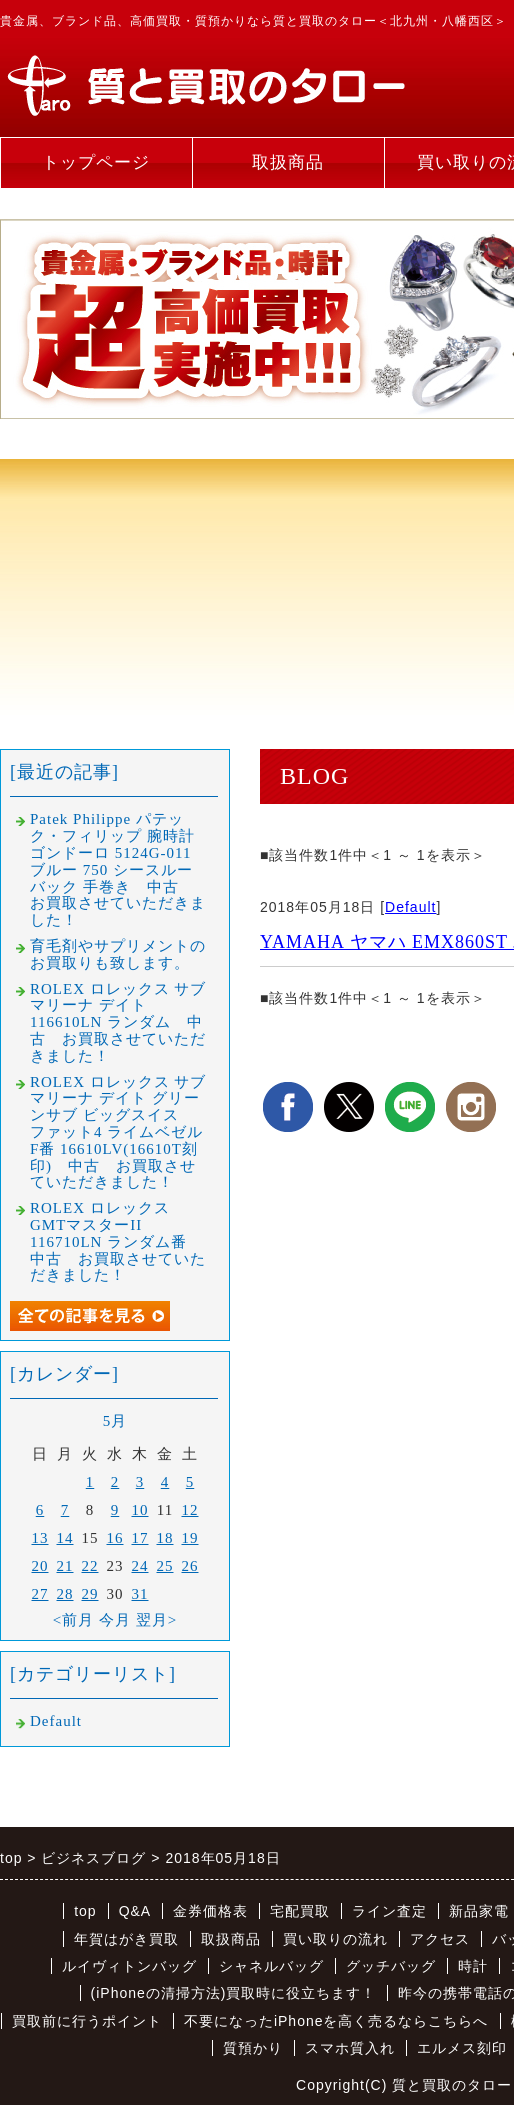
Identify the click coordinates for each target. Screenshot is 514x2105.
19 (190, 1538)
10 (140, 1510)
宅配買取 (300, 1911)
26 (190, 1566)
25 (165, 1566)
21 (65, 1566)
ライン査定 (389, 1911)
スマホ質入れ (350, 2048)
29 (90, 1594)
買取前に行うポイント (87, 2021)
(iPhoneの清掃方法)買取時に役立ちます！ (234, 1993)
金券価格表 (210, 1911)
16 (115, 1538)
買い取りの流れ (335, 1939)
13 (40, 1538)
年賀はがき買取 (126, 1939)
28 (65, 1594)
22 (90, 1566)
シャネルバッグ (271, 1966)
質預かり (253, 2048)
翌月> (156, 1620)
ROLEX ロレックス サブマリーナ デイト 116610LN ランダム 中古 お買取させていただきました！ (118, 1022)
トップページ (96, 162)
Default (410, 907)
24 (140, 1566)
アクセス (440, 1939)
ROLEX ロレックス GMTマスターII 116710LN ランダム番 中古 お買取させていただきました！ (118, 1241)
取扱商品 (288, 162)
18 (165, 1538)
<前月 (73, 1620)
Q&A (135, 1911)
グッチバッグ (391, 1966)
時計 (473, 1966)
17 (140, 1538)
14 (65, 1538)
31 (140, 1594)
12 (190, 1510)
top (85, 1911)
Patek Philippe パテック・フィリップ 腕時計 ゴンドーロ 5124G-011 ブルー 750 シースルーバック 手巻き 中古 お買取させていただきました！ (118, 869)
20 (40, 1566)
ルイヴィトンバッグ (129, 1966)
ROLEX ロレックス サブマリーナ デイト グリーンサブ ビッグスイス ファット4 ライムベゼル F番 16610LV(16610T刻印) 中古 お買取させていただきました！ (118, 1132)
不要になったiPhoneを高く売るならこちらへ (336, 2021)
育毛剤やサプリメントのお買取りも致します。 (118, 954)
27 (40, 1594)
